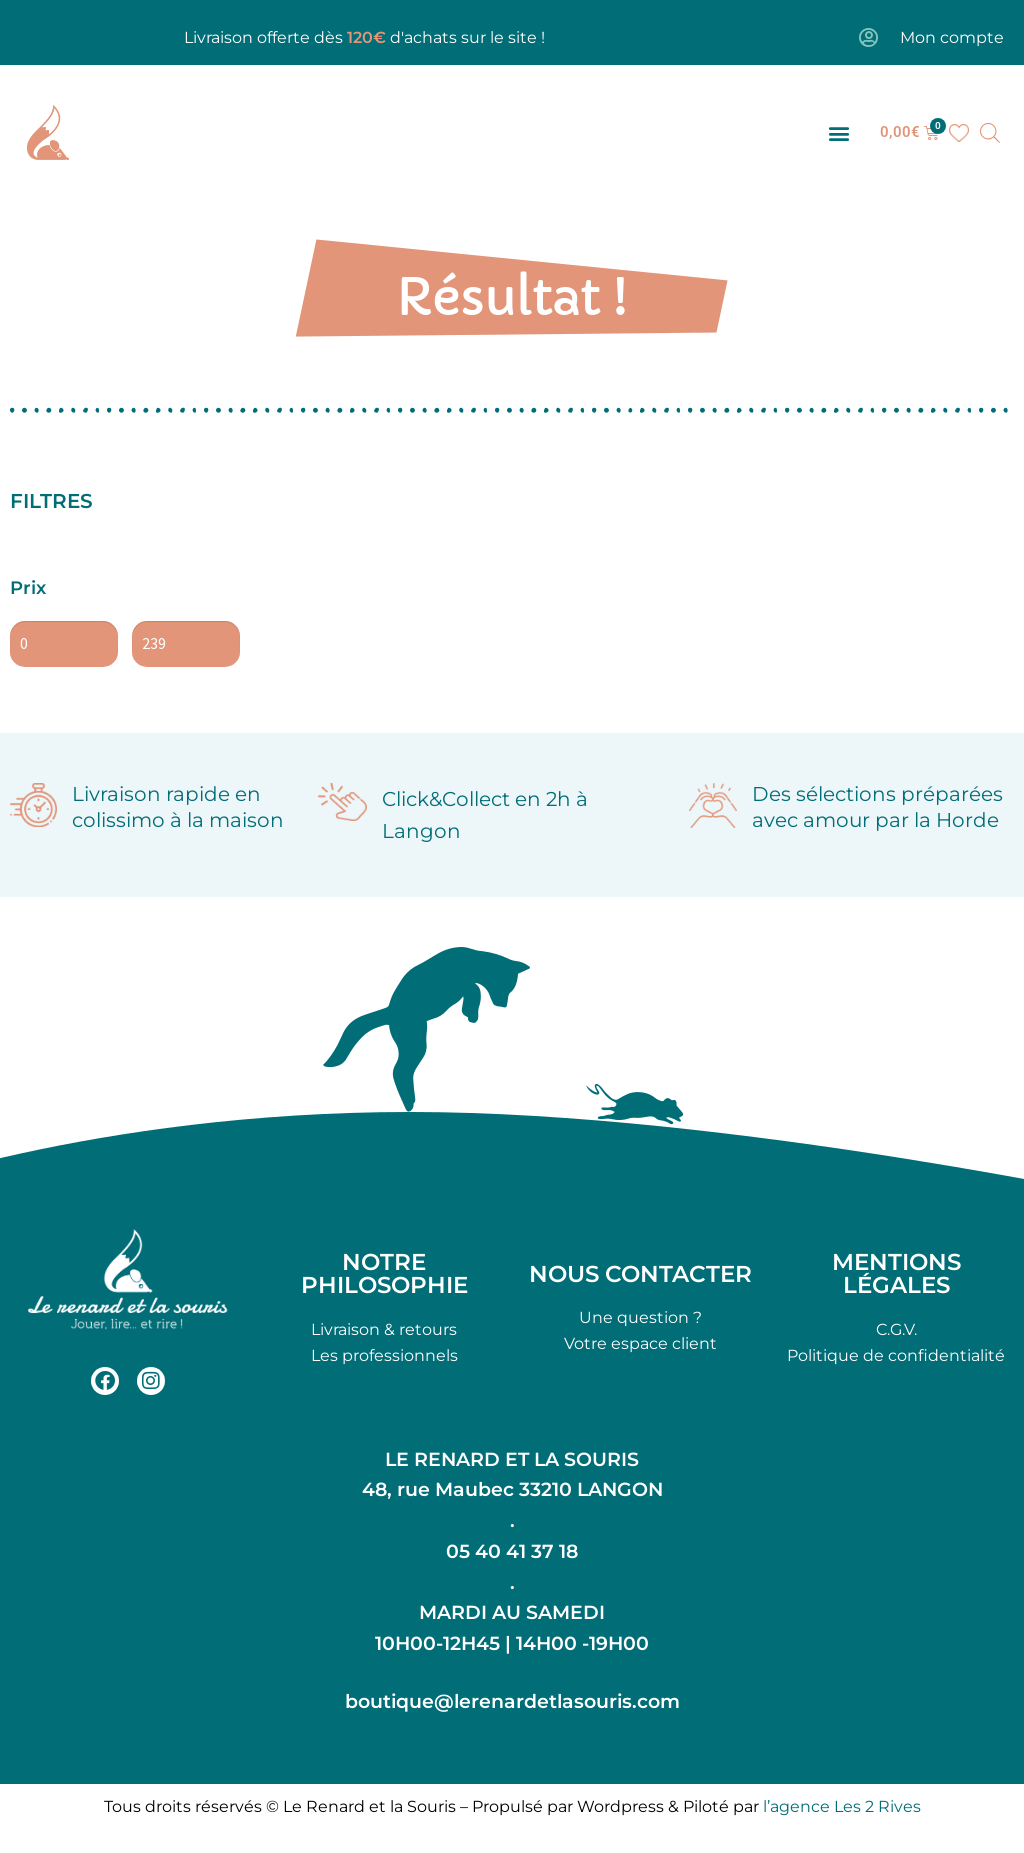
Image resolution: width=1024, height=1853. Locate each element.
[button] (839, 132)
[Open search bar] (990, 133)
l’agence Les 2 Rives (842, 1806)
